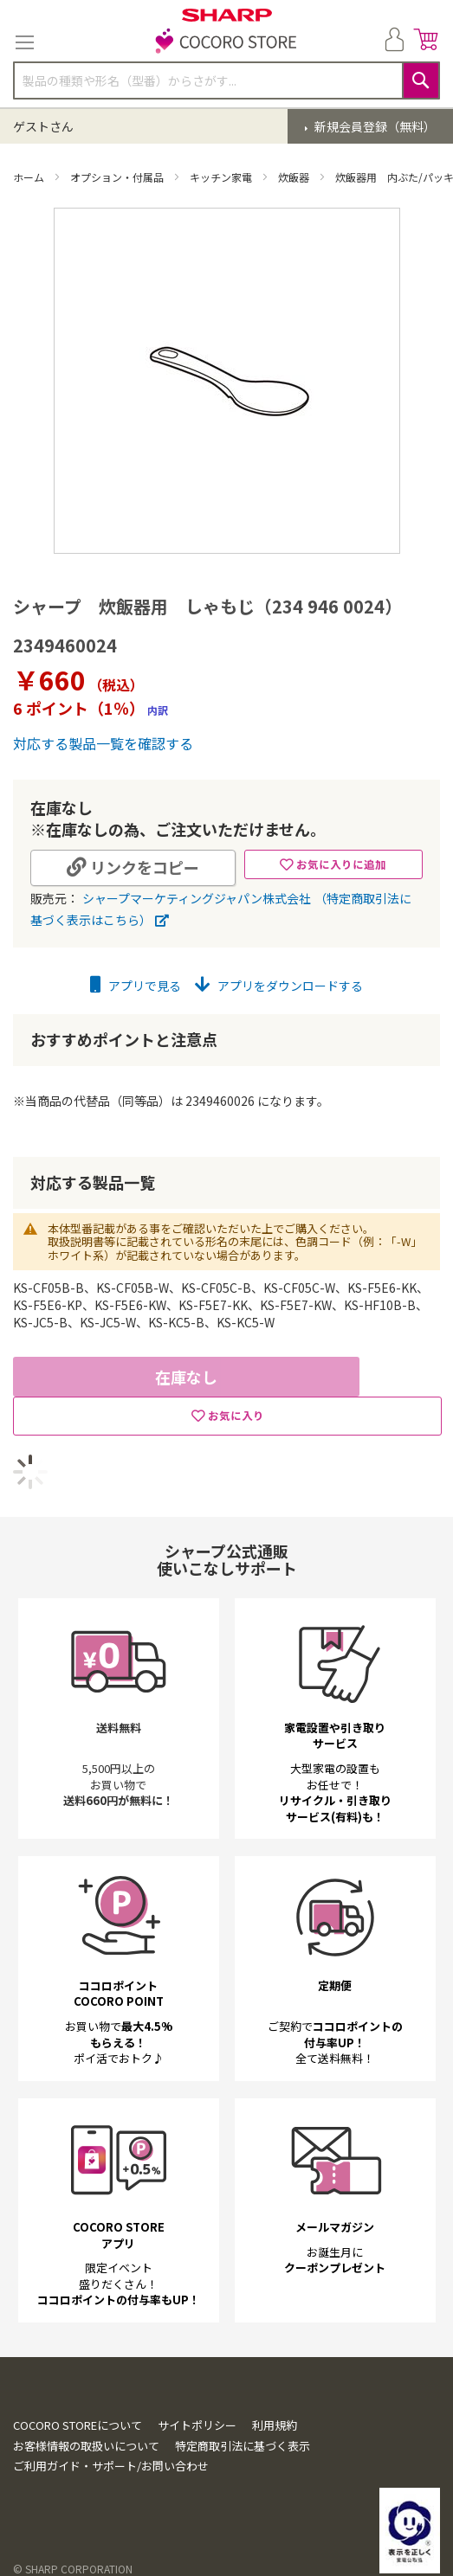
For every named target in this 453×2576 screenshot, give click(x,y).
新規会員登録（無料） (374, 126)
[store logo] (227, 42)
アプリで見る (135, 985)
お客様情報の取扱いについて (86, 2446)
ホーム (30, 177)
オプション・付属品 (118, 177)
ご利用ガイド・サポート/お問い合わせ (111, 2465)
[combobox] (226, 80)
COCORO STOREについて (77, 2425)
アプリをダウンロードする (279, 985)
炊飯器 (295, 177)
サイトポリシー (197, 2425)
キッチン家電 (222, 177)
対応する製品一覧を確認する (103, 743)
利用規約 (274, 2425)
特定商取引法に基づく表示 (242, 2446)
